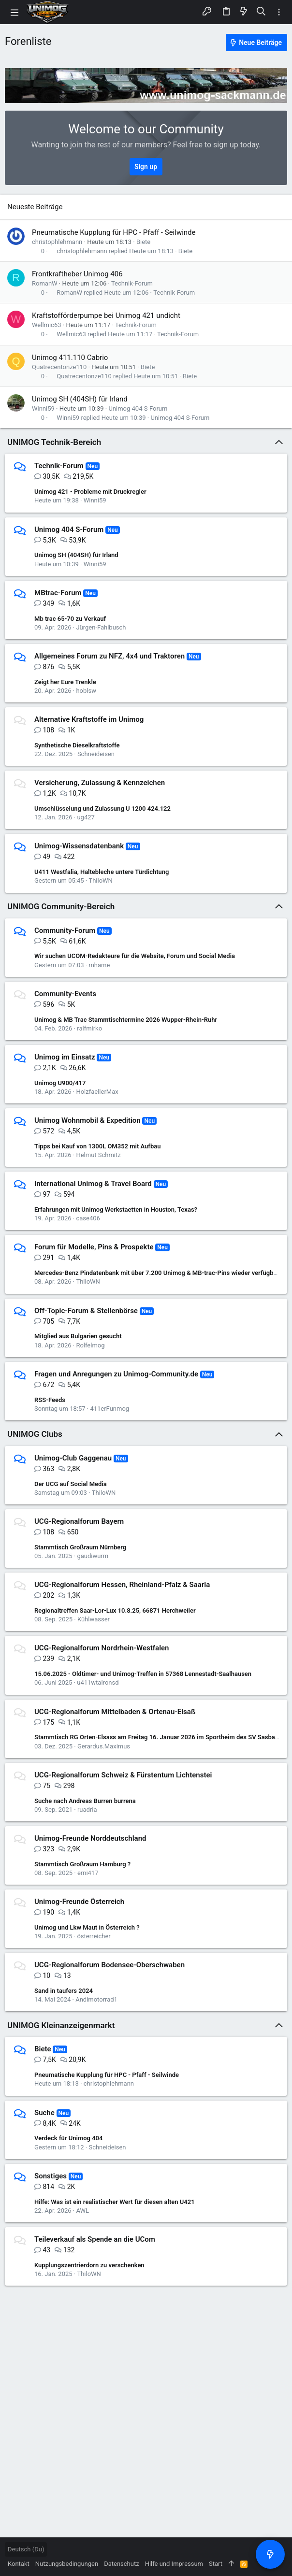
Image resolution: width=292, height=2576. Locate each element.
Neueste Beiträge (34, 206)
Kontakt (18, 2563)
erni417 (88, 1872)
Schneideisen (96, 754)
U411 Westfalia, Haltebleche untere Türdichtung (101, 871)
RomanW (45, 283)
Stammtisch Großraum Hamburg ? (82, 1864)
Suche (44, 2112)
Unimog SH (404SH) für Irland (80, 399)
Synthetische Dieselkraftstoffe (76, 745)
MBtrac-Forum (58, 592)
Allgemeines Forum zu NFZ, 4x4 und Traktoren (109, 656)
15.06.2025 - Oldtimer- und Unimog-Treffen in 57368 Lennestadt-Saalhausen (142, 1673)
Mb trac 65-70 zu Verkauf (70, 618)
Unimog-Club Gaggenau (73, 1458)
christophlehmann (57, 241)
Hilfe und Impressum (174, 2563)
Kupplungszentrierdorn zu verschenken (89, 2265)
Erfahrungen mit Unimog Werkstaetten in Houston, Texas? (115, 1209)
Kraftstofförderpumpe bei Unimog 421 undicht (106, 315)
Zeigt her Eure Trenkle (65, 682)
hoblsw (86, 690)
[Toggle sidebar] (279, 12)
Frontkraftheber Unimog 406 (77, 274)
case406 (88, 1218)
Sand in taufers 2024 (63, 1990)
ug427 (85, 817)
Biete (143, 241)
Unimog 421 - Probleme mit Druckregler (90, 491)
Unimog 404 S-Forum (137, 408)
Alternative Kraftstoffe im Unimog (89, 719)
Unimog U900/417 (60, 1083)
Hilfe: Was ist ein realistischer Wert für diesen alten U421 (114, 2201)
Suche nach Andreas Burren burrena (85, 1800)
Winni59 (43, 408)
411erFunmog (109, 1408)
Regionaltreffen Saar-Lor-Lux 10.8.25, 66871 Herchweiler (115, 1610)
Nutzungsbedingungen (66, 2563)
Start (215, 2563)
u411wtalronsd (97, 1682)
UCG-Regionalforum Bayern (79, 1521)
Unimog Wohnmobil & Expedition (87, 1120)
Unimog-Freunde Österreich (79, 1901)
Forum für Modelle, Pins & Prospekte (94, 1247)
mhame (99, 965)
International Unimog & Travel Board (93, 1183)
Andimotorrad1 (96, 1999)
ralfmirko (89, 1028)
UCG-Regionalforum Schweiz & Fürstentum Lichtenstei (123, 1775)
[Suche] (261, 12)
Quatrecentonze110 (59, 367)
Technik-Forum (132, 283)
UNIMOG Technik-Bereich (54, 442)
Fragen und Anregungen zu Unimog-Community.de (116, 1374)
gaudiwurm (92, 1556)
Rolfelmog (90, 1345)
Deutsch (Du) (26, 2549)
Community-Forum (64, 930)
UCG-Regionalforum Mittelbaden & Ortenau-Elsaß (114, 1711)
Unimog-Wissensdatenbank (79, 846)
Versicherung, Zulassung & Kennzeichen (99, 782)
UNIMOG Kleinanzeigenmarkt (61, 2025)
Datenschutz (121, 2563)
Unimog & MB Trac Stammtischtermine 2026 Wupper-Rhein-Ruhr (125, 1019)
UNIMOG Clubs (34, 1434)
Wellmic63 (46, 325)
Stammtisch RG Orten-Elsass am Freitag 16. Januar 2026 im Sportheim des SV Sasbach (158, 1737)
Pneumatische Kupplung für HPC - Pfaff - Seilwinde (114, 232)
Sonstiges (50, 2176)
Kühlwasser (93, 1619)
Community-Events (65, 993)
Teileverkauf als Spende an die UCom (94, 2239)
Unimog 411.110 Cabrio (70, 357)
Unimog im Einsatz (64, 1057)
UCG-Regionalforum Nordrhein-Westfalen (101, 1648)
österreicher (93, 1936)
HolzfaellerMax (97, 1091)
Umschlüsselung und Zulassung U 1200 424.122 (102, 808)
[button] (14, 12)
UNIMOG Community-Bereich (61, 906)
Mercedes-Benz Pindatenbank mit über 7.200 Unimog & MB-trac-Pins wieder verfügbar (156, 1272)
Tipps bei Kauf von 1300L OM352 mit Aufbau (97, 1146)
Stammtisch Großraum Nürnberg (80, 1547)
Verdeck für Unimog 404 (68, 2138)
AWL (82, 2210)
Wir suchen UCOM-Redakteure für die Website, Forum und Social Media (134, 955)
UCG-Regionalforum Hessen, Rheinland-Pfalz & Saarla (122, 1584)
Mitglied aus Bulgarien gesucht (78, 1336)
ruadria (87, 1809)
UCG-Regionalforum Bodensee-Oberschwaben (109, 1965)
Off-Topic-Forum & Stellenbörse (86, 1310)
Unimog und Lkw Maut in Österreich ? (87, 1927)
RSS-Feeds (49, 1399)
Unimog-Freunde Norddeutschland (90, 1838)
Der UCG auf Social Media (70, 1484)
